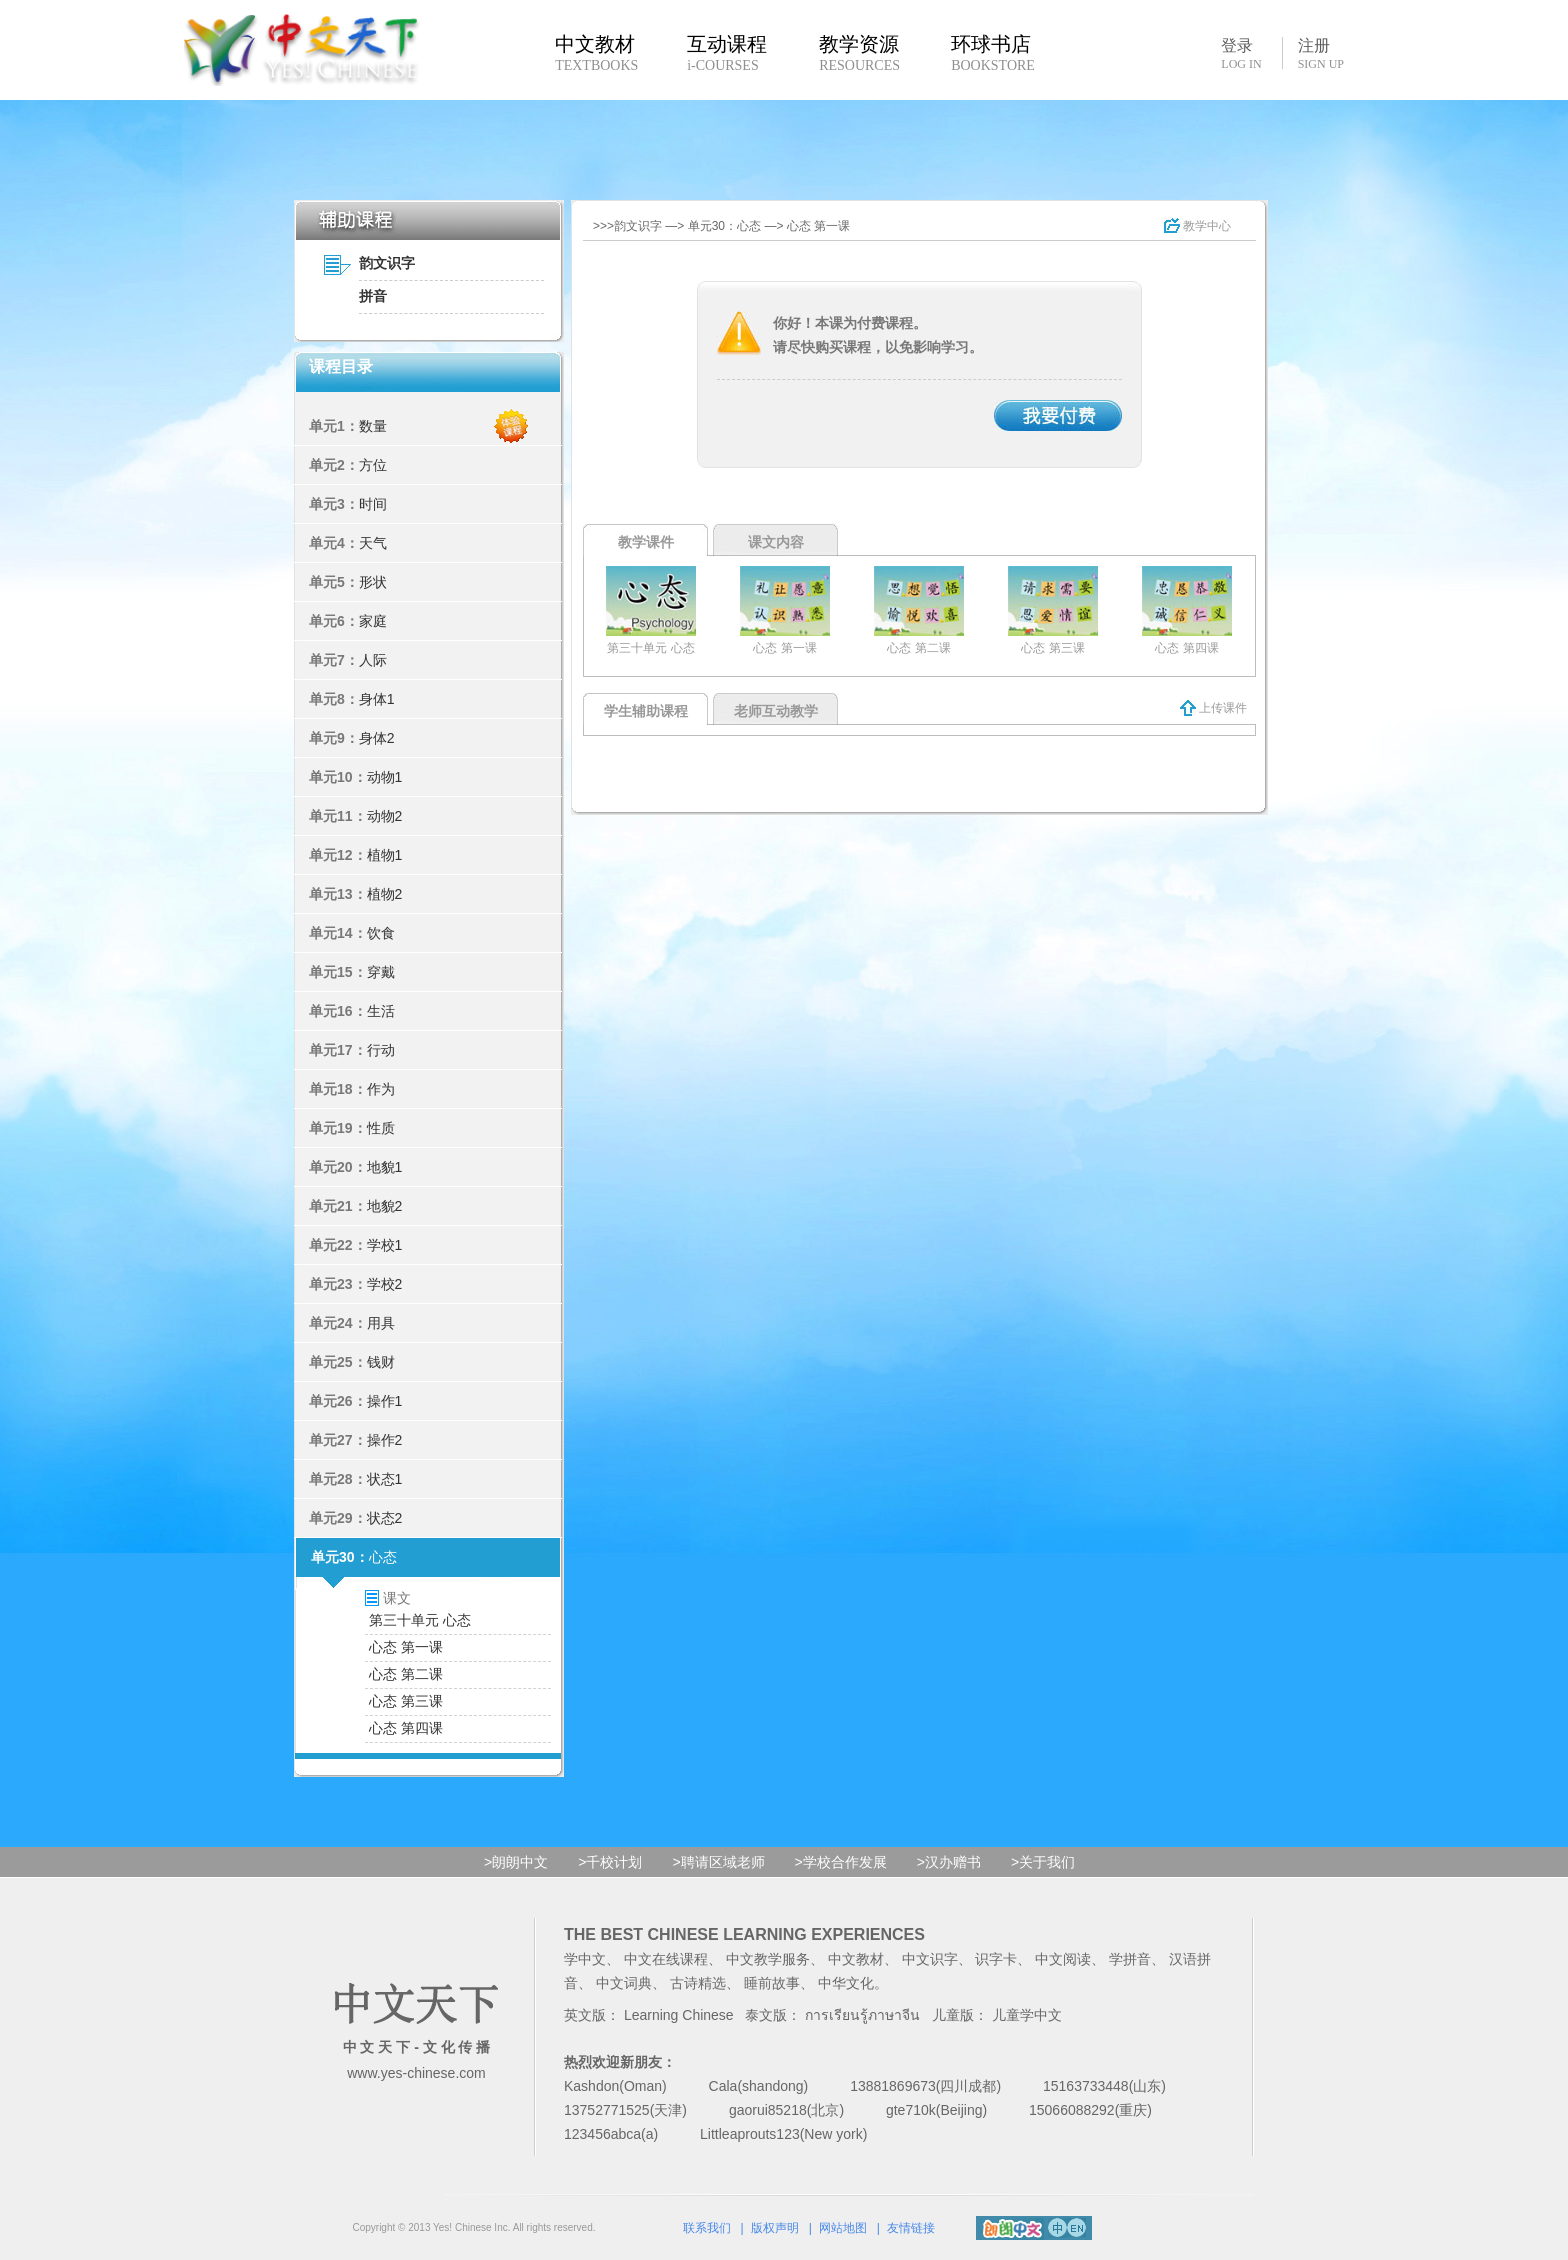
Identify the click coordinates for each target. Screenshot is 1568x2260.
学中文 (585, 1959)
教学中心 (1197, 226)
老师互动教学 (776, 711)
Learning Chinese (679, 2015)
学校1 (385, 1245)
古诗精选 (698, 1983)
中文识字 (930, 1959)
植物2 (385, 894)
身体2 (377, 738)
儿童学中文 (1027, 2015)
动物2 (385, 816)
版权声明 (775, 2228)
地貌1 (385, 1167)
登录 (1241, 53)
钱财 (381, 1362)
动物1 (385, 777)
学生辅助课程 (646, 711)
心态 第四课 (406, 1728)
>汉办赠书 (949, 1862)
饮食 (381, 933)
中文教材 (856, 1959)
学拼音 (1130, 1959)
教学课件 (646, 542)
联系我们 (707, 2228)
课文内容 (776, 542)
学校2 (385, 1284)
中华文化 (846, 1983)
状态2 (385, 1518)
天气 (373, 543)
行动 (381, 1050)
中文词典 (624, 1983)
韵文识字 (387, 263)
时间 (373, 504)
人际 (373, 660)
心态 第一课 (406, 1647)
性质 (381, 1128)
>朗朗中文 (516, 1862)
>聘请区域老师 (718, 1862)
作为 (381, 1089)
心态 (383, 1557)
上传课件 (1213, 708)
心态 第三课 (406, 1701)
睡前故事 (772, 1983)
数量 (373, 426)
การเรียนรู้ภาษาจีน (862, 2015)
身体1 (377, 699)
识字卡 (996, 1959)
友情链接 (911, 2228)
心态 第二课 (406, 1674)
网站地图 (843, 2228)
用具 (381, 1323)
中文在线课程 (666, 1959)
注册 (1321, 54)
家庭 (373, 621)
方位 (373, 465)
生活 (381, 1011)
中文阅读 (1063, 1959)
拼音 (373, 296)
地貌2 (385, 1206)
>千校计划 (610, 1862)
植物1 (385, 855)
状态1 (385, 1479)
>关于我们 (1043, 1862)
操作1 (385, 1401)
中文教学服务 (768, 1959)
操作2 (385, 1440)
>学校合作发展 (841, 1862)
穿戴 (381, 972)
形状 (373, 582)
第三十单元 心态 (420, 1620)
